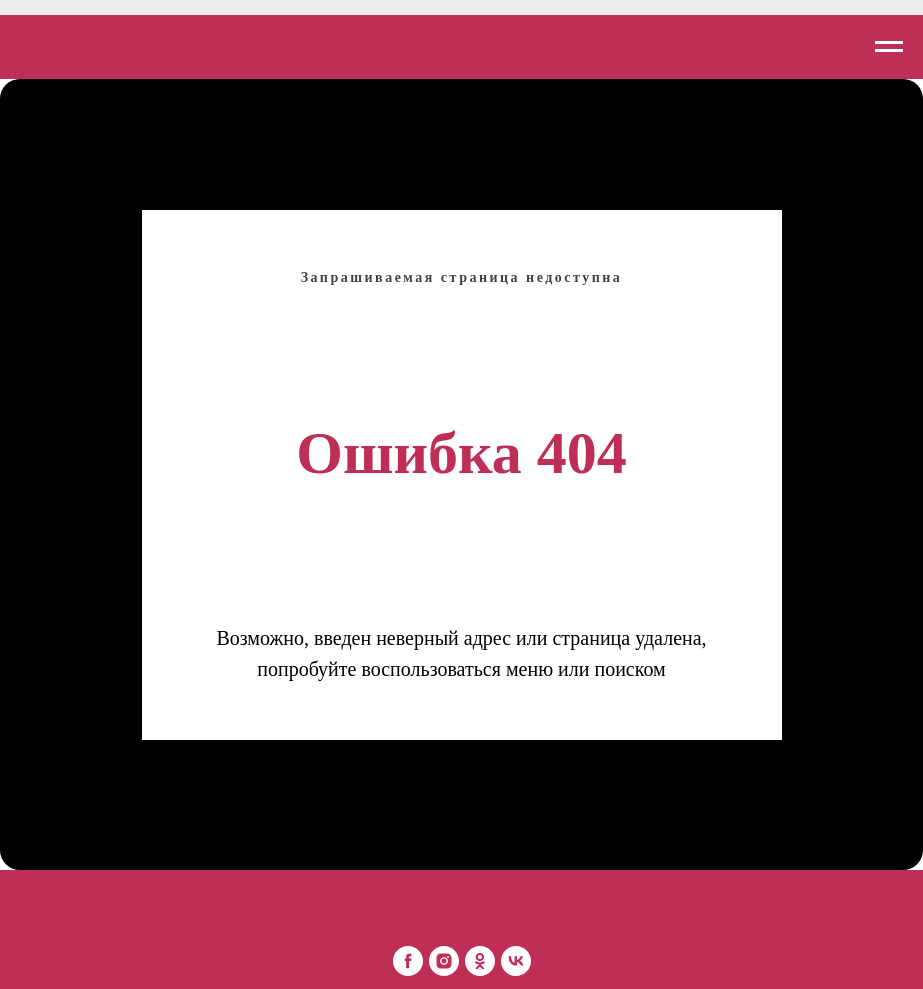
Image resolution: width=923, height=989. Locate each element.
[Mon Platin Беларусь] (408, 961)
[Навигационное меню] (889, 47)
